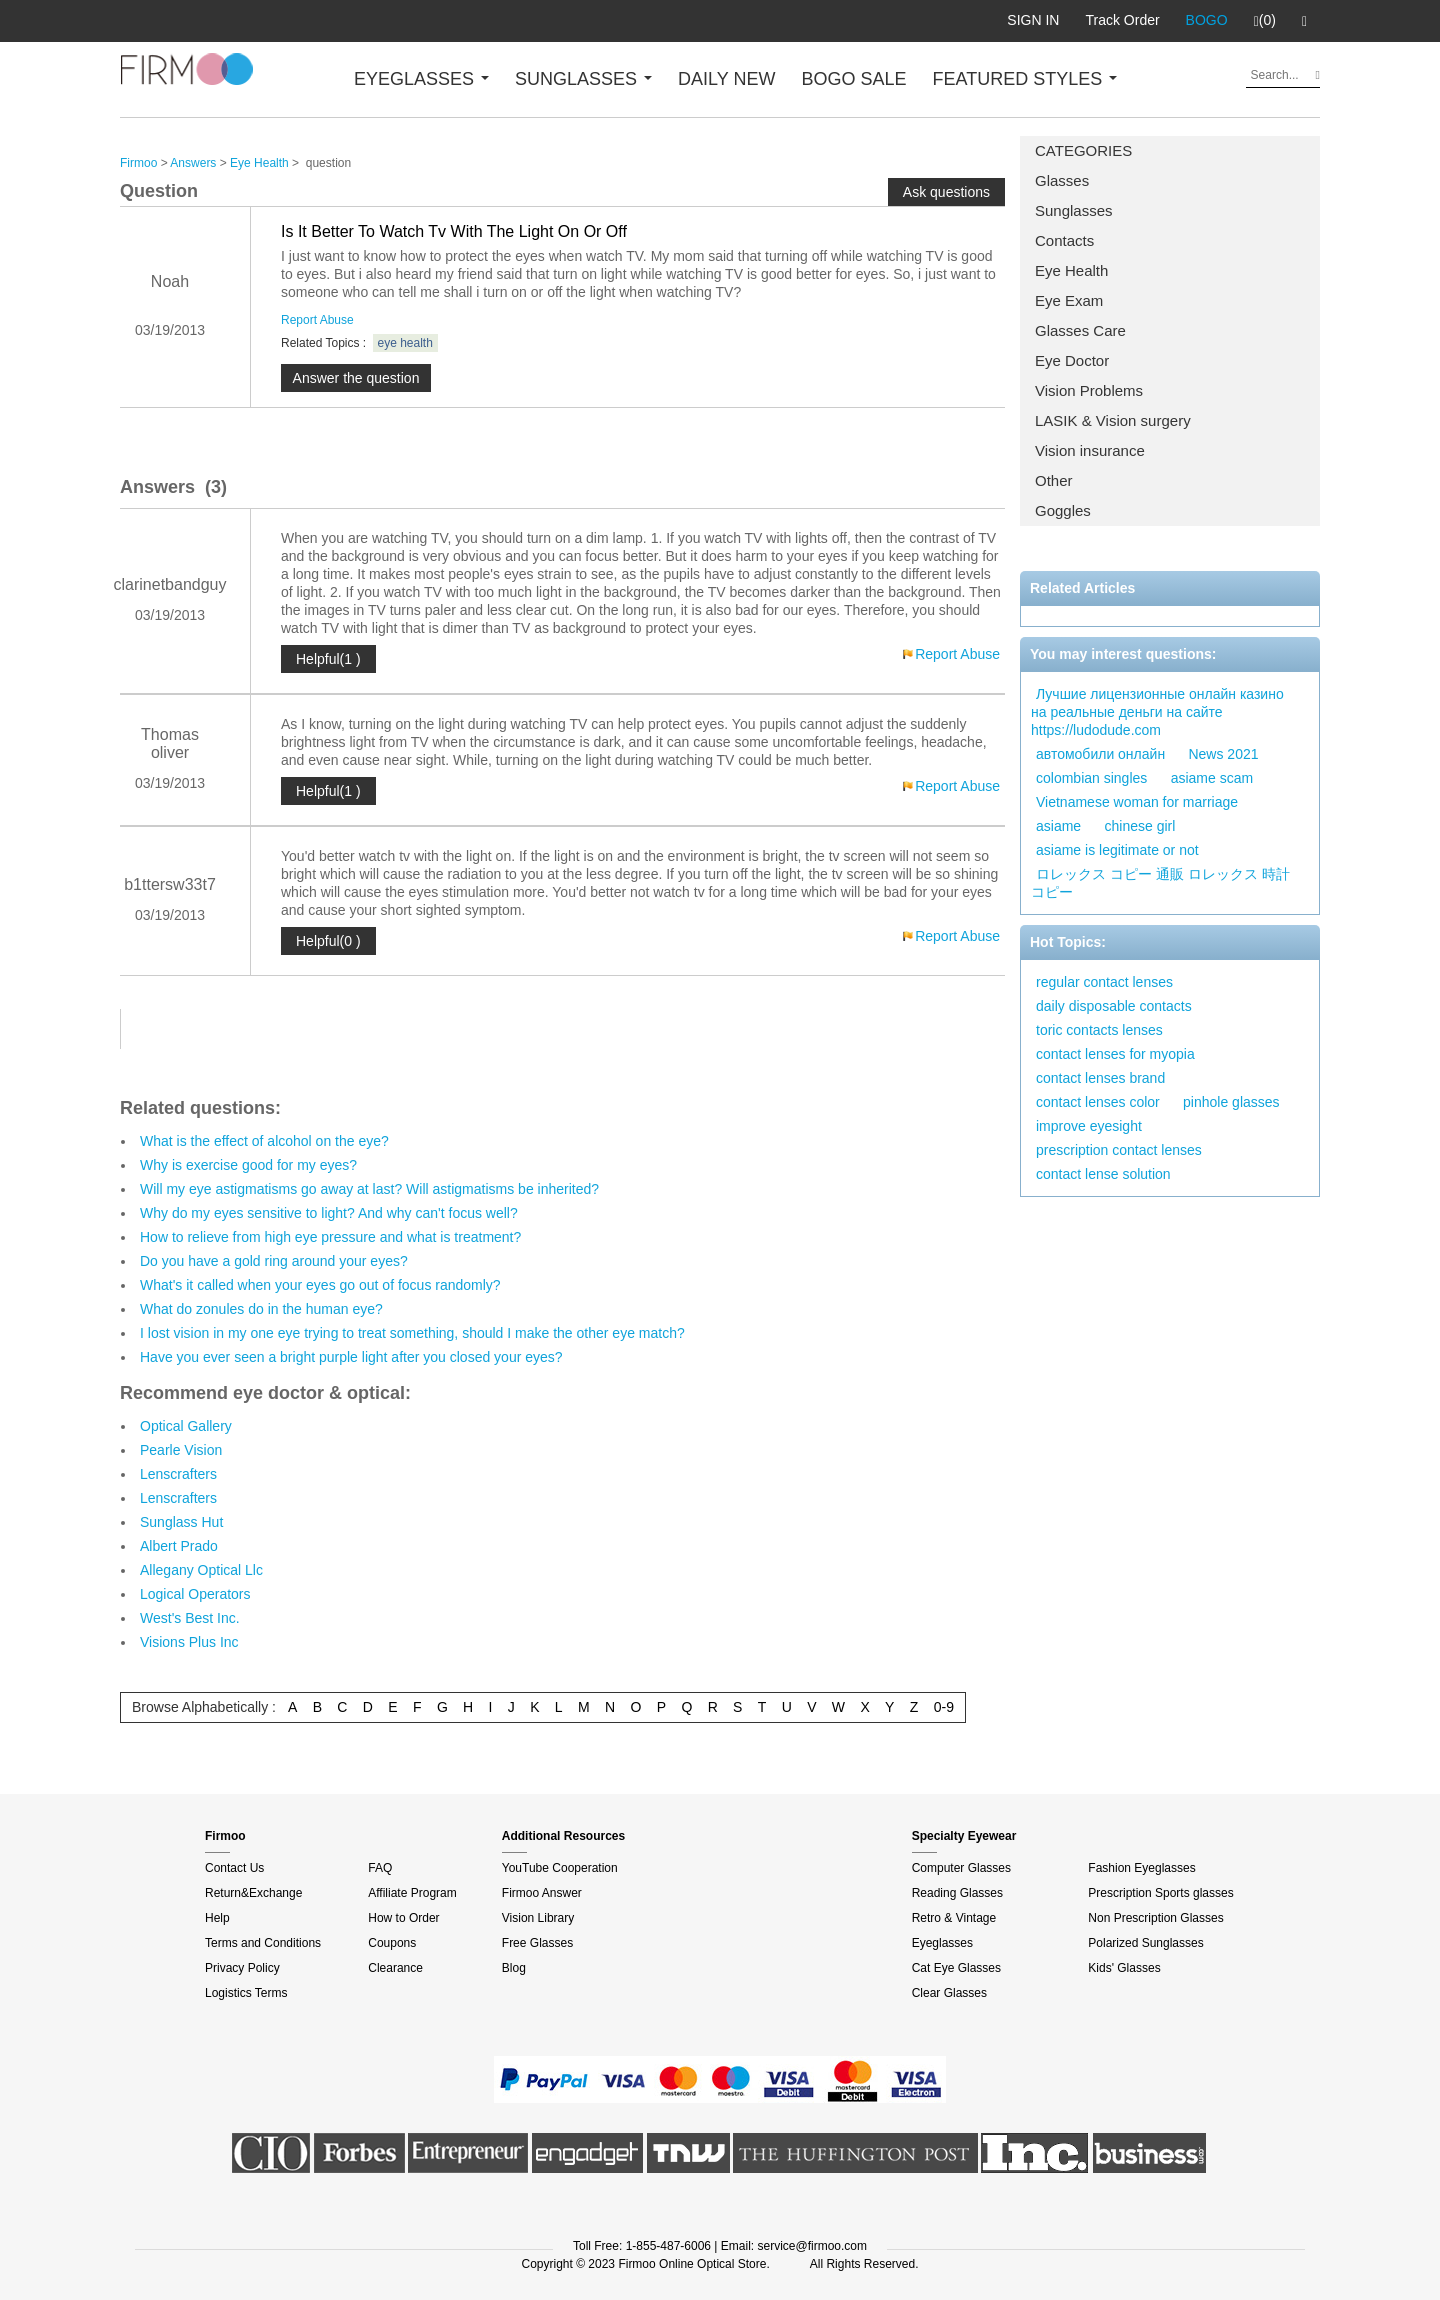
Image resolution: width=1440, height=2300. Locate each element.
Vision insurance (1090, 450)
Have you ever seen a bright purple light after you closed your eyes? (351, 1357)
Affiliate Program (412, 1893)
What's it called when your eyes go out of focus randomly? (320, 1285)
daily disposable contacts (1114, 1006)
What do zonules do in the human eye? (261, 1309)
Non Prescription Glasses (1155, 1918)
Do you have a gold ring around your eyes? (274, 1261)
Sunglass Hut (181, 1522)
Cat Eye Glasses (956, 1968)
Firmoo (138, 163)
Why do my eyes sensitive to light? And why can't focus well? (329, 1213)
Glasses (1062, 180)
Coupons (392, 1943)
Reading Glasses (957, 1893)
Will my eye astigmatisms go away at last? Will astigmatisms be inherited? (369, 1189)
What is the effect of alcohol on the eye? (264, 1141)
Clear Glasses (949, 1993)
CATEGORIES (1083, 150)
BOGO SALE (853, 79)
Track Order (1122, 20)
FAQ (380, 1868)
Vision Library (538, 1918)
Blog (514, 1968)
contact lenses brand (1100, 1078)
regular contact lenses (1104, 982)
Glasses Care (1080, 330)
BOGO (1207, 20)
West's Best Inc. (190, 1618)
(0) (1265, 21)
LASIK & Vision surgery (1113, 420)
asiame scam (1212, 778)
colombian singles (1091, 778)
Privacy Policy (242, 1968)
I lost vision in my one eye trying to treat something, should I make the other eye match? (412, 1333)
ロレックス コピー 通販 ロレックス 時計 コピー (1160, 883)
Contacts (1064, 240)
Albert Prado (179, 1546)
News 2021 (1223, 754)
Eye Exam (1069, 300)
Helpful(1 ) (328, 659)
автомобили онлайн (1100, 754)
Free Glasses (537, 1943)
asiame (1058, 826)
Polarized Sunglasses (1145, 1943)
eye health (405, 343)
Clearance (395, 1968)
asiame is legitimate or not (1117, 850)
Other (1054, 480)
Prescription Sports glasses (1160, 1893)
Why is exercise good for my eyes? (248, 1165)
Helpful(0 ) (328, 941)
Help (217, 1918)
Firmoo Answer (542, 1893)
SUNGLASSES (583, 79)
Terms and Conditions (263, 1943)
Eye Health (1071, 270)
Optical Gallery (186, 1426)
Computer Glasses (961, 1868)
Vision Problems (1089, 390)
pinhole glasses (1231, 1102)
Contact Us (234, 1868)
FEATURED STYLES (1025, 79)
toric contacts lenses (1099, 1030)
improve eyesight (1089, 1126)
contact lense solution (1103, 1174)
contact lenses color (1098, 1102)
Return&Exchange (253, 1893)
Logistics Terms (246, 1993)
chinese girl (1139, 826)
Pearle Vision (181, 1450)
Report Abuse (317, 320)
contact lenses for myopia (1115, 1054)
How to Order (403, 1918)
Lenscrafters (178, 1474)
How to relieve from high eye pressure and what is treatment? (330, 1237)
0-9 (944, 1707)
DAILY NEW (726, 79)
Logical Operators (195, 1594)
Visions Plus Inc (189, 1642)
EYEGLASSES (421, 79)
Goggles (1063, 510)
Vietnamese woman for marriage (1137, 802)
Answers (193, 163)
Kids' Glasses (1124, 1968)
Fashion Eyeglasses (1141, 1868)
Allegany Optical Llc (201, 1570)
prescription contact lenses (1119, 1150)
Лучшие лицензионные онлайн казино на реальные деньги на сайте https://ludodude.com (1157, 712)
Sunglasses (1074, 210)
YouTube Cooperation (560, 1868)
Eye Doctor (1072, 360)
